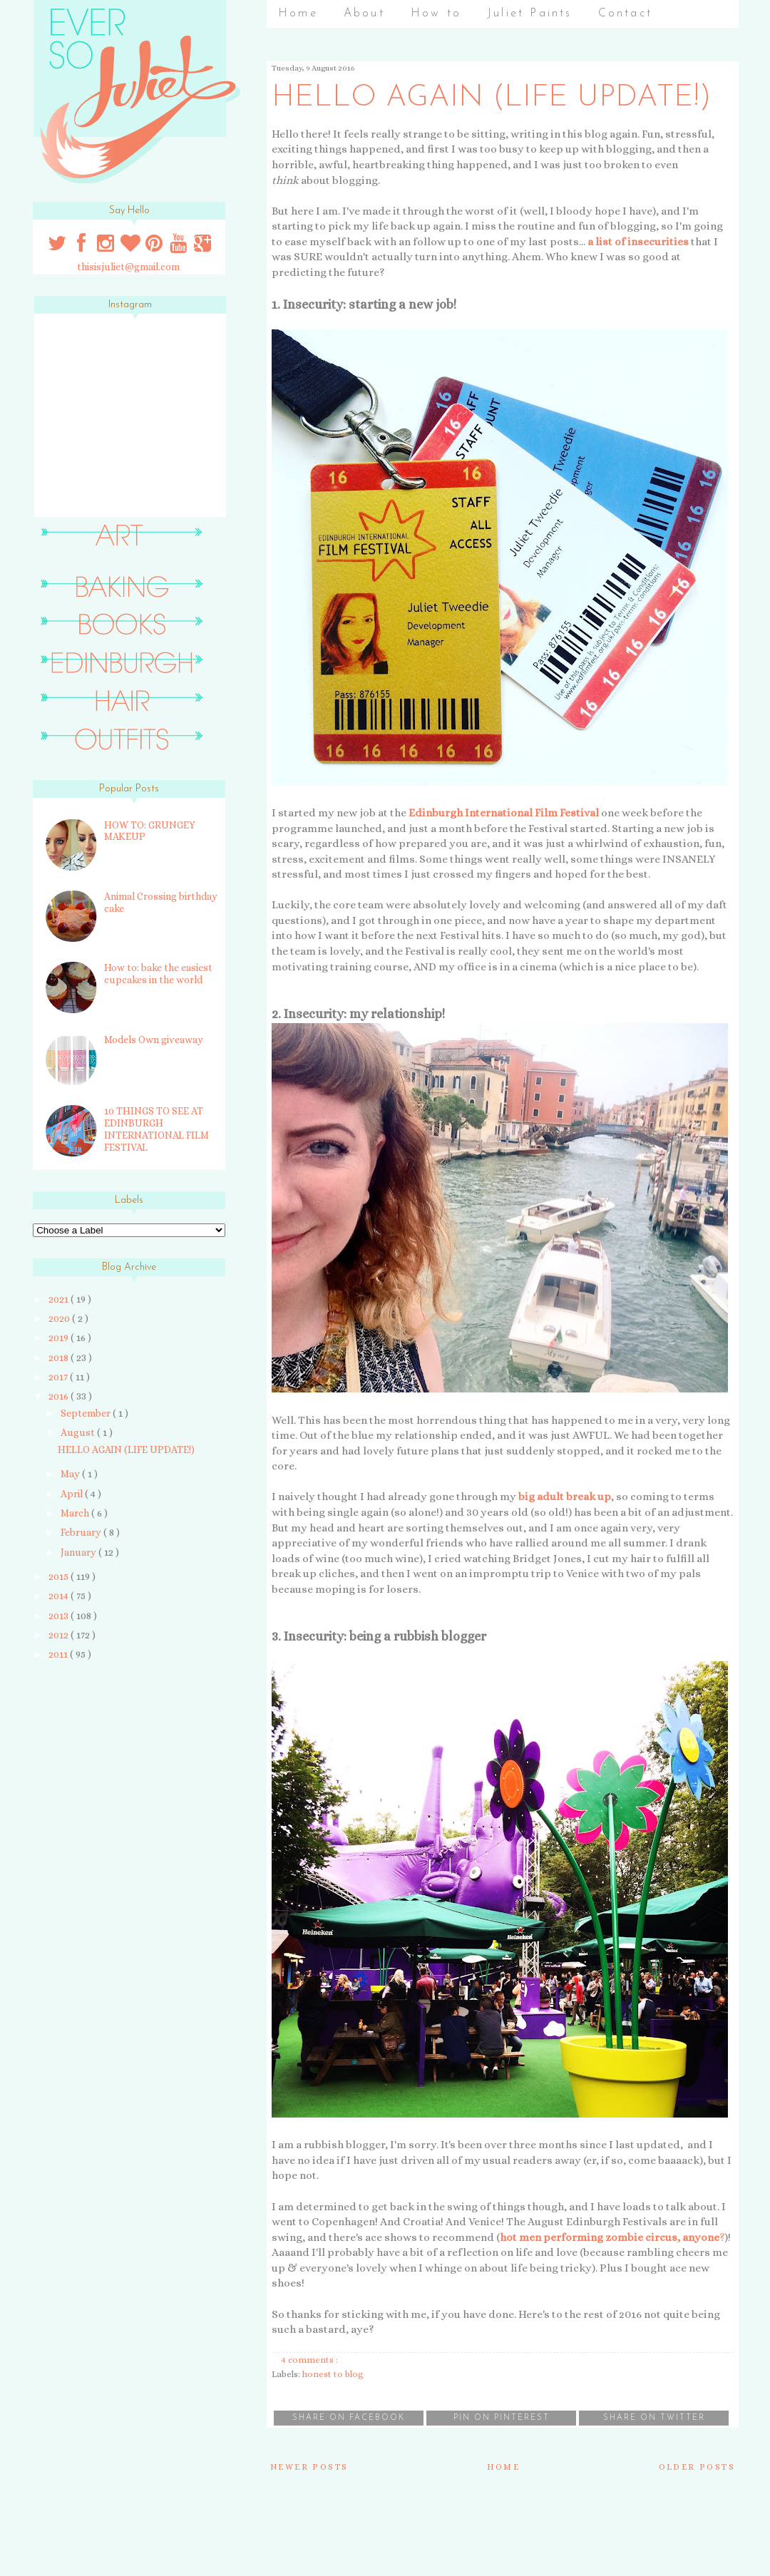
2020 (60, 1318)
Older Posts (697, 2467)
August (79, 1432)
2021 (59, 1299)
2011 (59, 1654)
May (71, 1473)
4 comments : (310, 2360)
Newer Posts (309, 2467)
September (87, 1413)
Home (298, 13)
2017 (59, 1376)
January (79, 1552)
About (364, 13)
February (82, 1532)
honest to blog (333, 2374)
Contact (625, 13)
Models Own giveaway (153, 1039)
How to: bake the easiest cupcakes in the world (158, 973)
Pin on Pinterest (501, 2418)
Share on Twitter (654, 2418)
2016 (59, 1396)
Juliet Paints (530, 13)
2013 (59, 1615)
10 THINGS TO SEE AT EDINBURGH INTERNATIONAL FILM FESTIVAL (156, 1128)
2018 (59, 1357)
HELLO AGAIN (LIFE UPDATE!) (492, 98)
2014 (59, 1595)
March (76, 1513)
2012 (59, 1635)
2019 (59, 1337)
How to (436, 13)
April (73, 1493)
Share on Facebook (348, 2418)
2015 (59, 1576)
